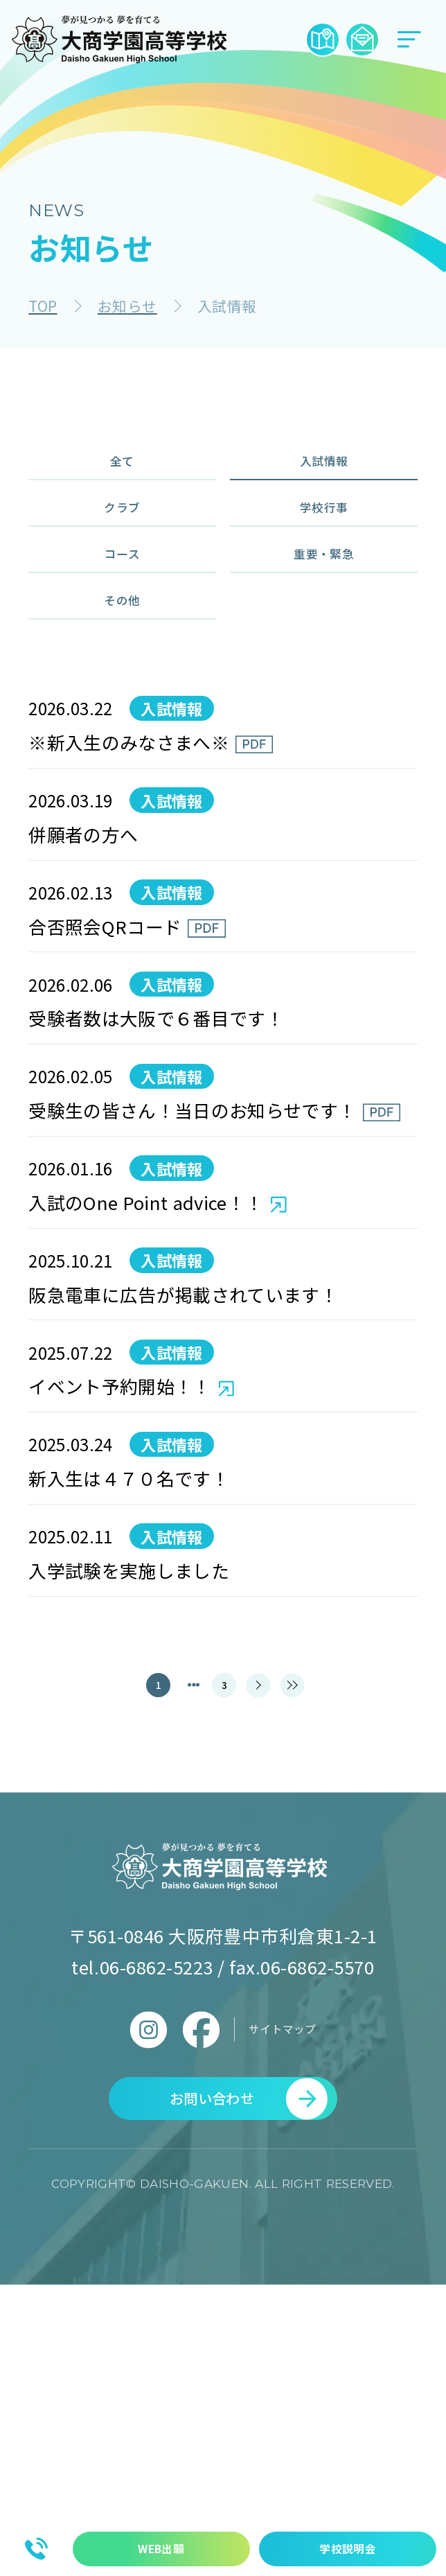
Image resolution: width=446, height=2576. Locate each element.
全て (122, 471)
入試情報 (324, 471)
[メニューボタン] (409, 39)
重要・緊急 (324, 604)
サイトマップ (282, 2300)
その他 (122, 671)
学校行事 (324, 537)
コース (122, 604)
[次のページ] (265, 1948)
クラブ (122, 537)
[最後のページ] (313, 1948)
